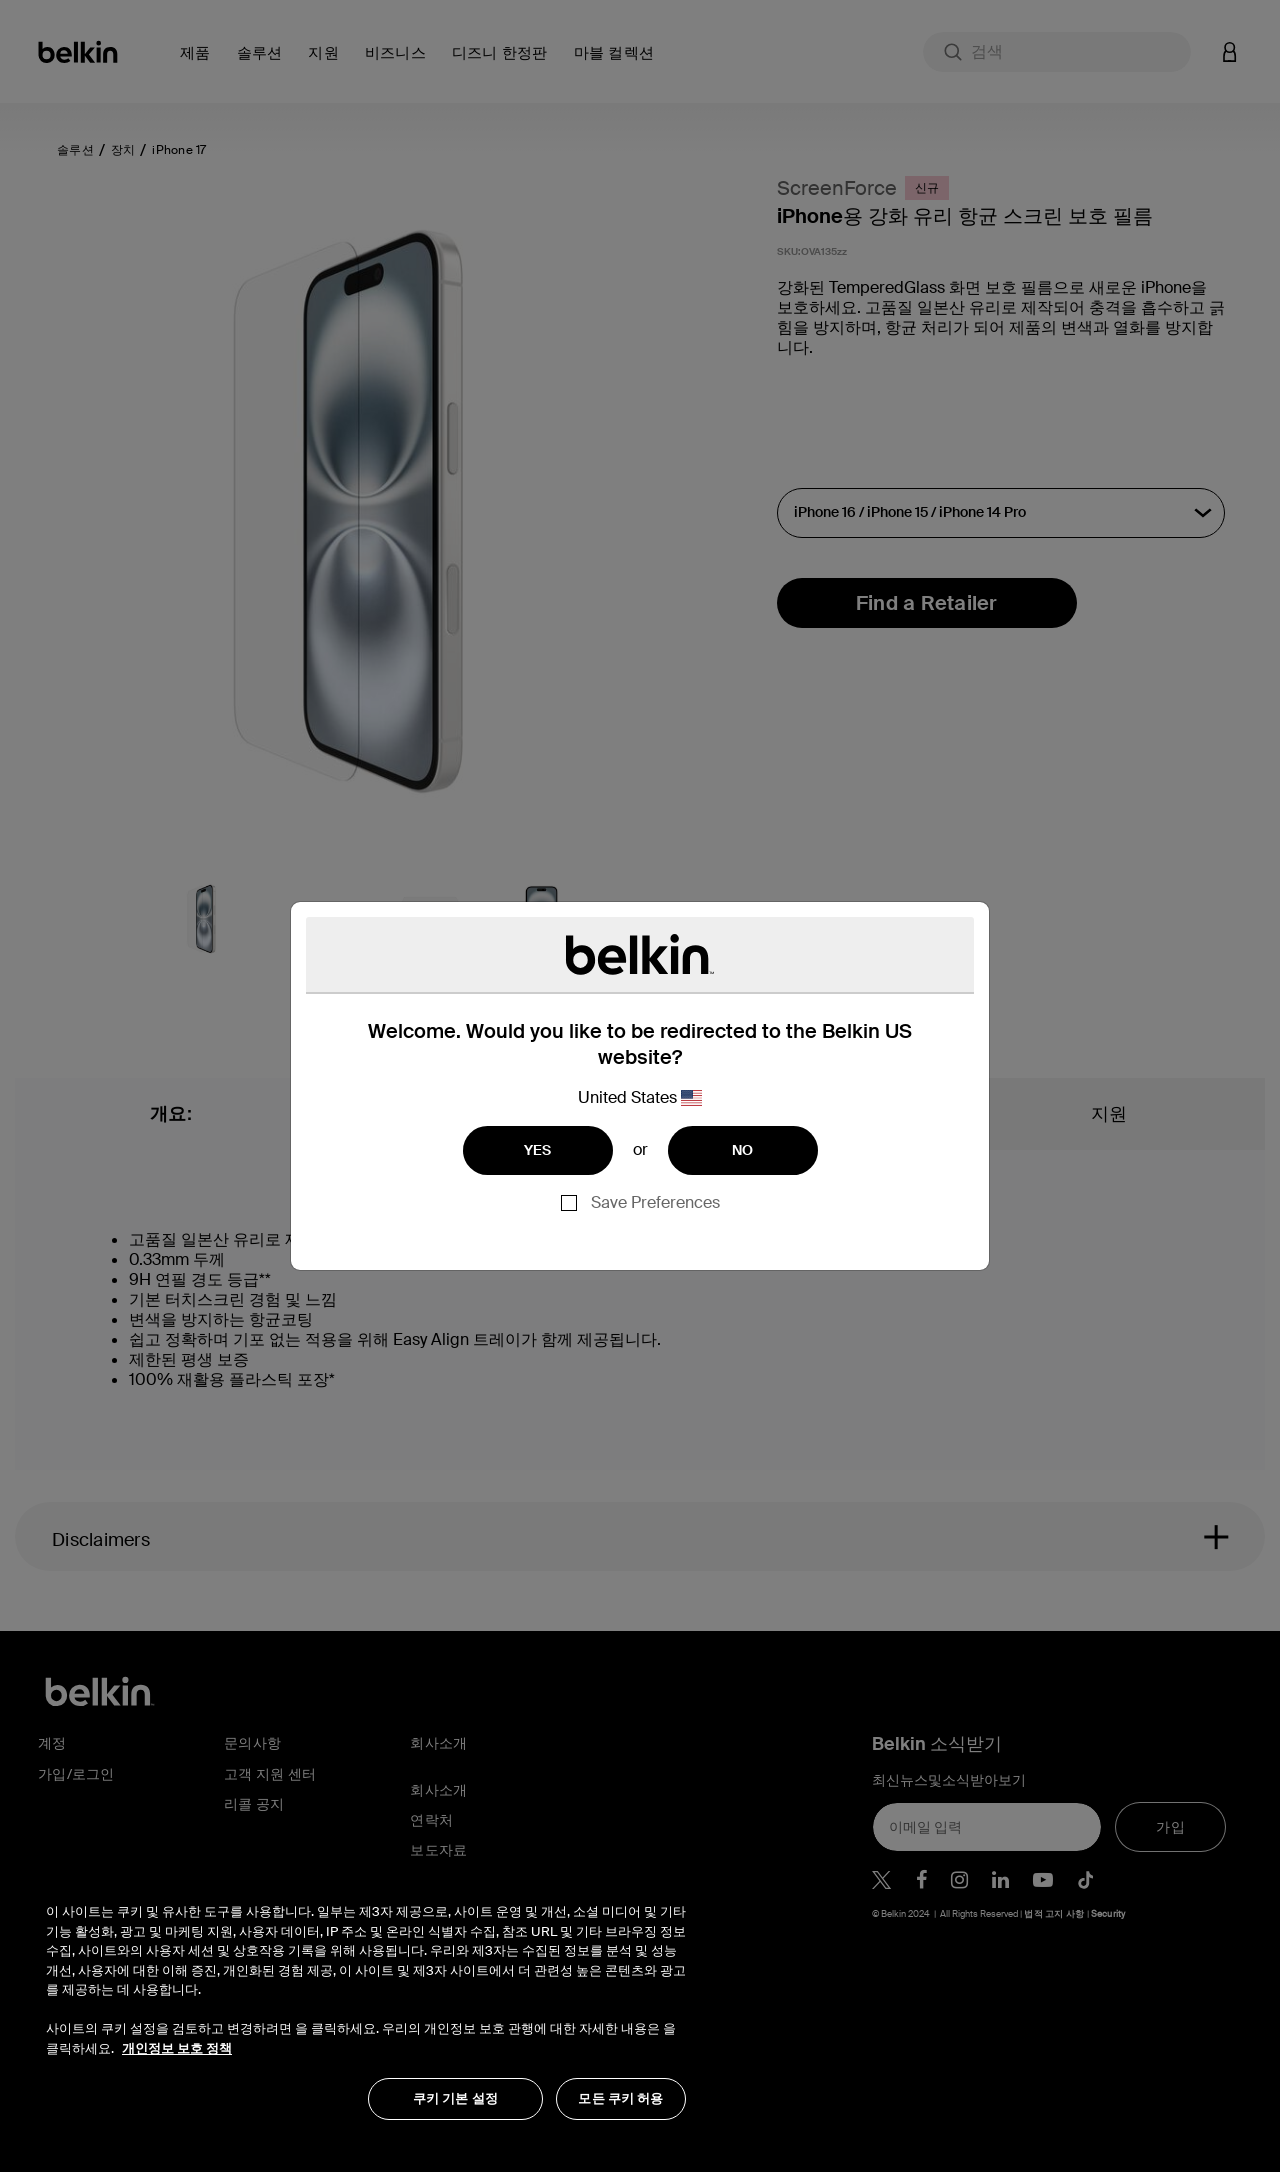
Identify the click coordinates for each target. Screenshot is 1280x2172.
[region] (366, 2001)
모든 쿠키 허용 (620, 2098)
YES (538, 1150)
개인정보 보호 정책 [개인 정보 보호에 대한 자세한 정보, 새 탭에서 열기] (177, 2048)
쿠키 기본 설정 (455, 2098)
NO (743, 1150)
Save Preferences (655, 1202)
